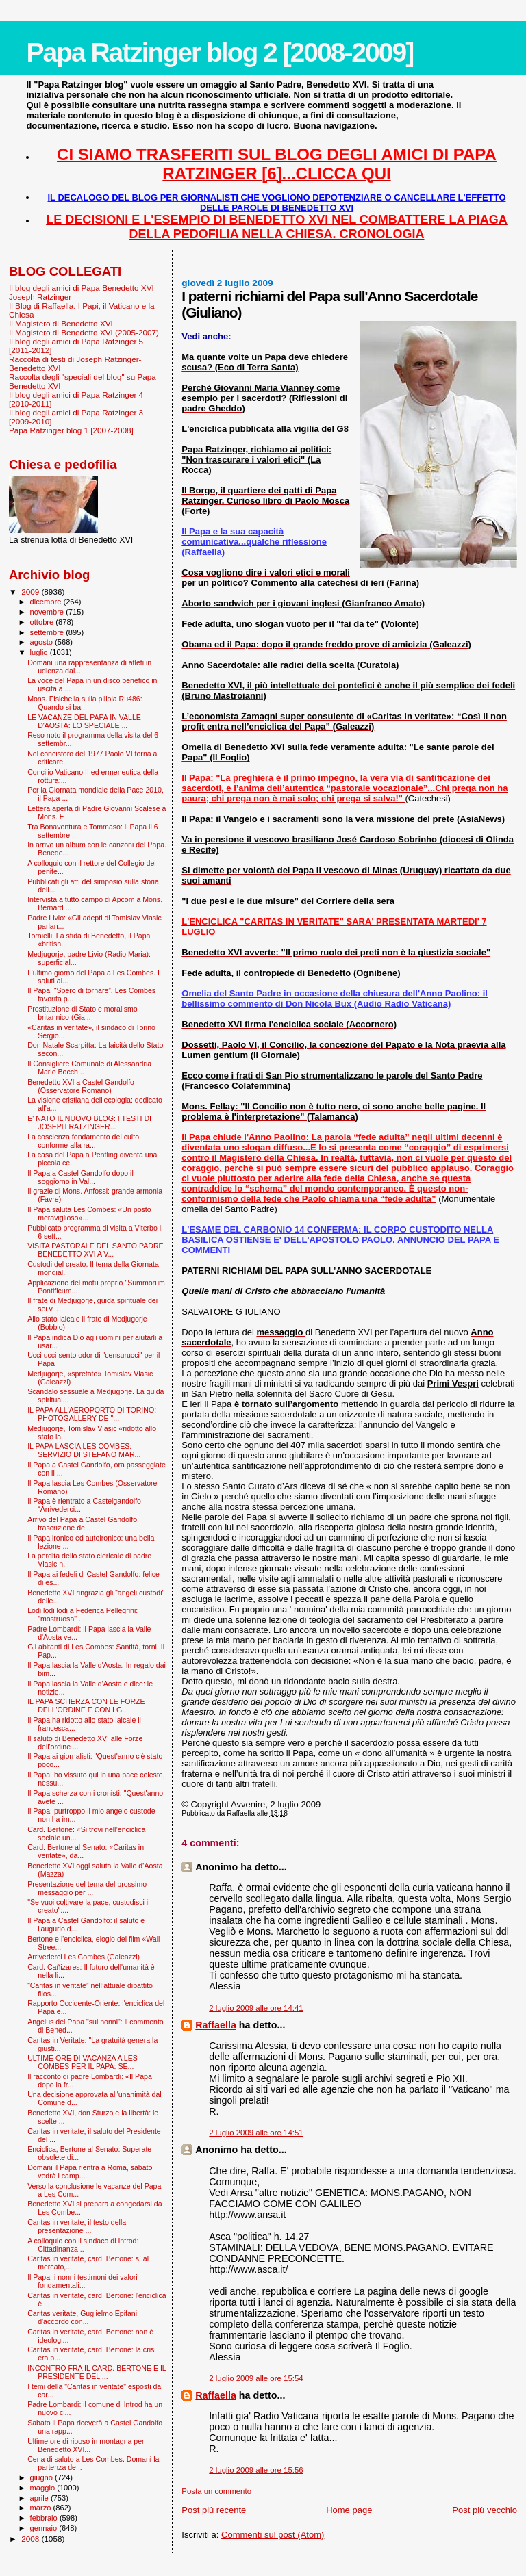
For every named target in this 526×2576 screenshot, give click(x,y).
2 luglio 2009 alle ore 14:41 (256, 2008)
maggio (44, 2488)
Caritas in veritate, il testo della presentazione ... (76, 2226)
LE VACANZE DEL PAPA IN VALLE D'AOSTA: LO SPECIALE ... (84, 721)
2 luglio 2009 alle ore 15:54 (256, 2378)
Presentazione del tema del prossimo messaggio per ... (87, 1888)
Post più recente (213, 2510)
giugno (42, 2477)
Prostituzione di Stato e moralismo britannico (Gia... (82, 1013)
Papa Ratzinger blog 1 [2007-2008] (71, 430)
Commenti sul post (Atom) (272, 2534)
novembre (48, 612)
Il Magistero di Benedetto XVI (61, 323)
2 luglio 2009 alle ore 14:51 (256, 2132)
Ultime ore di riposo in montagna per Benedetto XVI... (86, 2445)
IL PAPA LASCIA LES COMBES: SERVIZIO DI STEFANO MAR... (83, 1450)
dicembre (47, 601)
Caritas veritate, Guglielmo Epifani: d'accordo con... (83, 2317)
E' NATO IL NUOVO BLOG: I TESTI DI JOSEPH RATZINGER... (89, 1122)
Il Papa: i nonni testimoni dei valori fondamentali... (82, 2281)
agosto (42, 642)
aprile (40, 2498)
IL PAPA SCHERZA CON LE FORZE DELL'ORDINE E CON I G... (86, 1705)
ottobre (43, 622)
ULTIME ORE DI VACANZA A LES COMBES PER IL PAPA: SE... (82, 2062)
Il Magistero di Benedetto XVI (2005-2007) (84, 332)
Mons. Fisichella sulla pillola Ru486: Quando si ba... (84, 703)
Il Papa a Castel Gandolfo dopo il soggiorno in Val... (80, 1177)
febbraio (45, 2518)
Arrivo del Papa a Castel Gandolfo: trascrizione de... (83, 1523)
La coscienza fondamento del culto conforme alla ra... (83, 1141)
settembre (48, 632)
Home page (349, 2510)
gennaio (45, 2528)
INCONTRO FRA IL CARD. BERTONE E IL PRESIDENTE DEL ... (96, 2372)
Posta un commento (216, 2491)
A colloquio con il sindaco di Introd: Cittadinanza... (82, 2245)
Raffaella (215, 2025)
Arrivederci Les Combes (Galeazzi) (83, 1957)
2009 (31, 591)
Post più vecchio (484, 2510)
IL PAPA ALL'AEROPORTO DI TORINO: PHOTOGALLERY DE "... (91, 1414)
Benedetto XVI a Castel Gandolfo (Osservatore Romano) (80, 1086)
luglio (40, 652)
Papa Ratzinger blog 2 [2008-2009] (219, 52)
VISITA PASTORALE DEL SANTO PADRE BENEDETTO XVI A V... (95, 1249)
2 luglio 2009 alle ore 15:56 (256, 2470)
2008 (31, 2538)
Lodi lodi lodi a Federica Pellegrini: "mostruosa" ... (82, 1614)
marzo (41, 2507)
